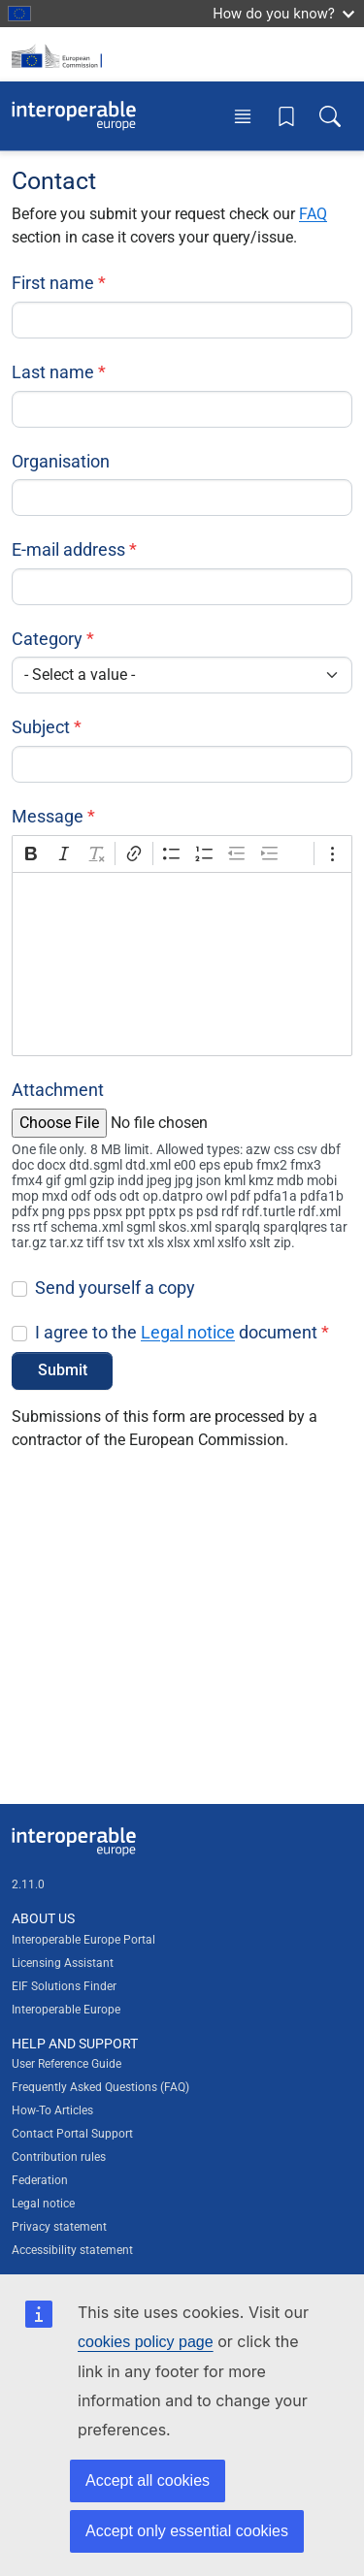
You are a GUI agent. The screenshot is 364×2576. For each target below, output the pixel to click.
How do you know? (283, 13)
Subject (41, 727)
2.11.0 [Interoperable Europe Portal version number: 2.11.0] (28, 1884)
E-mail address (68, 549)
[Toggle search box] (330, 115)
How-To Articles (52, 2110)
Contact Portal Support (72, 2134)
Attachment (58, 1089)
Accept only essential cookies (186, 2531)
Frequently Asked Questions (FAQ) (100, 2087)
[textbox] (182, 964)
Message (47, 816)
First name (53, 283)
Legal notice (188, 1332)
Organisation (61, 461)
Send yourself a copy (115, 1287)
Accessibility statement (72, 2250)
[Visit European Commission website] (60, 54)
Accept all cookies (147, 2480)
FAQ (313, 214)
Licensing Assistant (63, 1963)
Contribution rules (59, 2157)
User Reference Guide (66, 2064)
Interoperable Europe (66, 2009)
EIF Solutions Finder (64, 1986)
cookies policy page (146, 2342)
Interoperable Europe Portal (83, 1940)
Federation (40, 2180)
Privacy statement (59, 2227)
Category (47, 638)
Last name (53, 372)
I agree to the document (176, 1332)
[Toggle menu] (242, 115)
